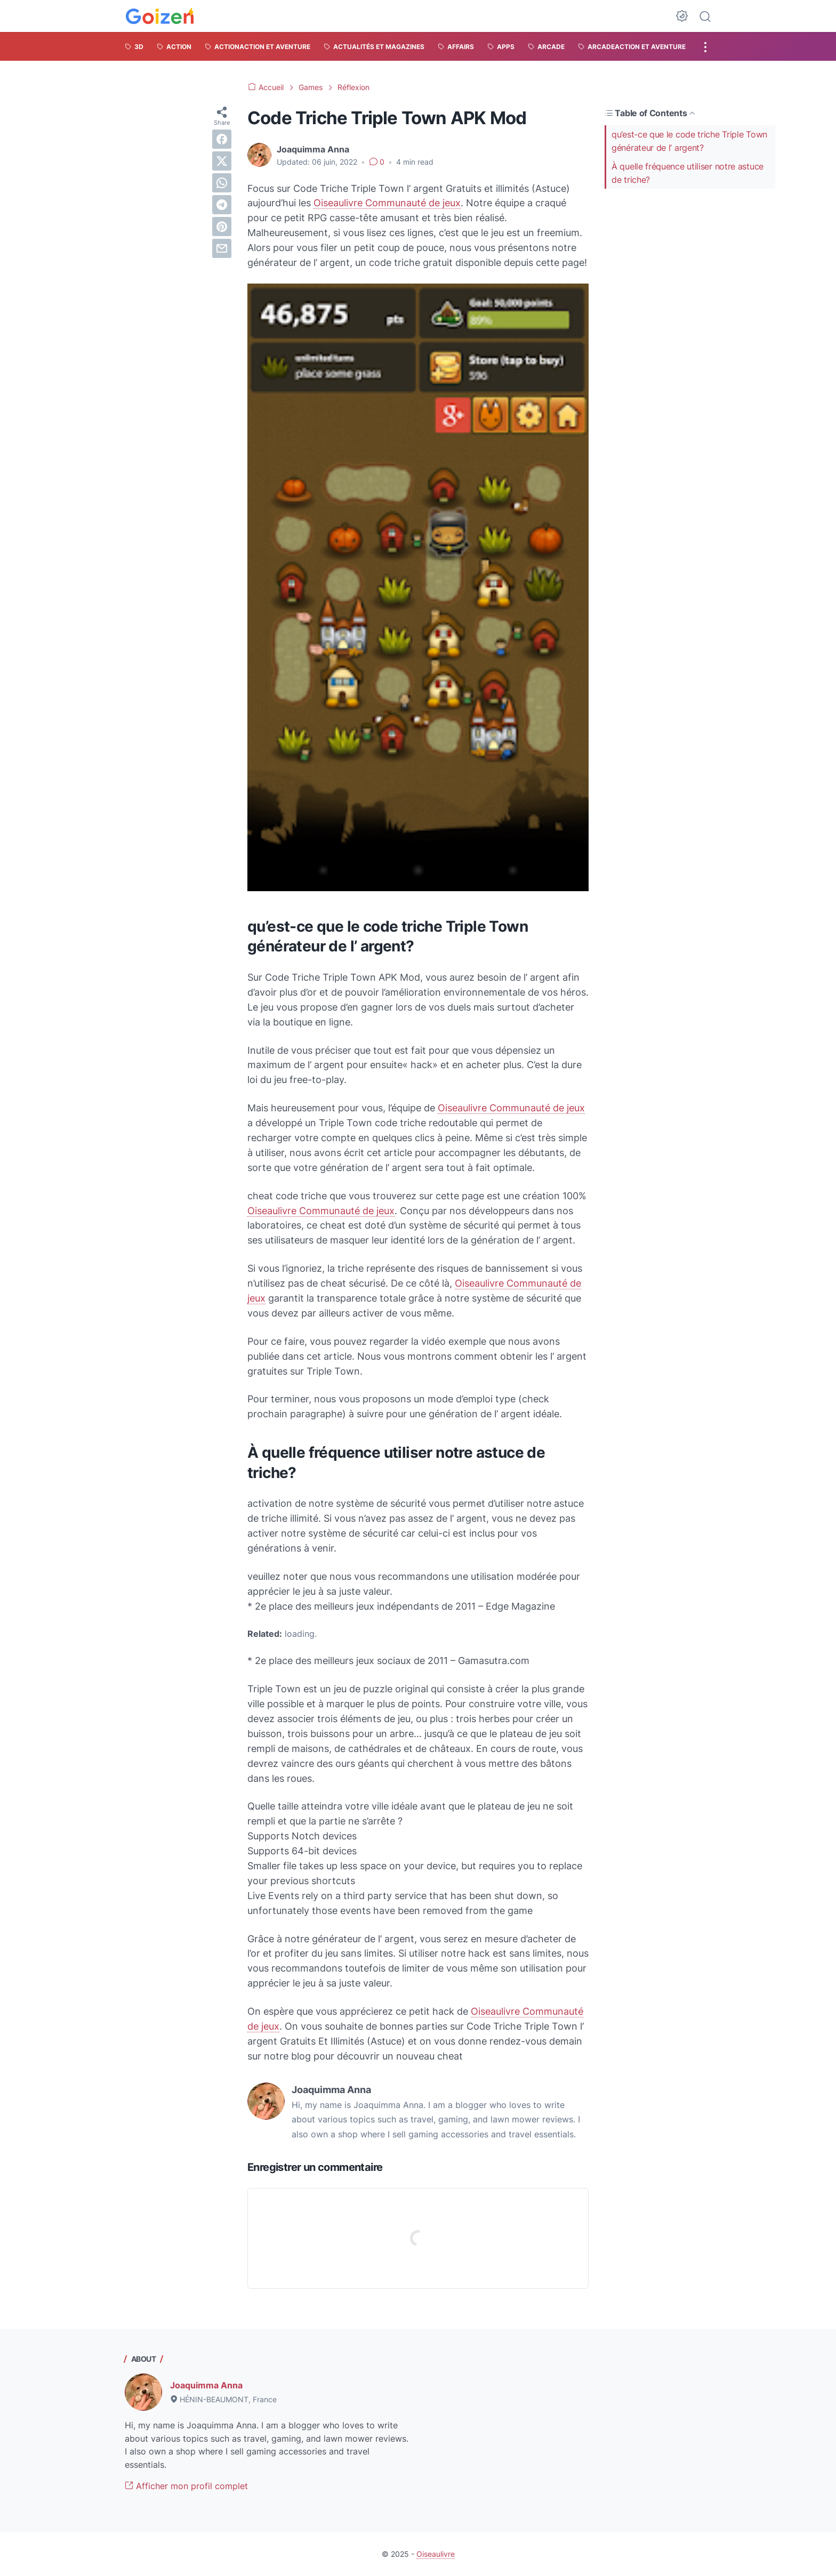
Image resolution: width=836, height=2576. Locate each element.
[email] (221, 248)
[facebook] (221, 139)
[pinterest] (221, 226)
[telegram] (221, 204)
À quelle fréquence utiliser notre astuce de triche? (687, 173)
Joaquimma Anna (206, 2385)
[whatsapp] (221, 182)
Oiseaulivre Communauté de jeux (387, 202)
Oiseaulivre (435, 2553)
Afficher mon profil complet (186, 2486)
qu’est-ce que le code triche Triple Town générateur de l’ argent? (689, 141)
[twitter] (221, 161)
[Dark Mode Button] (682, 16)
